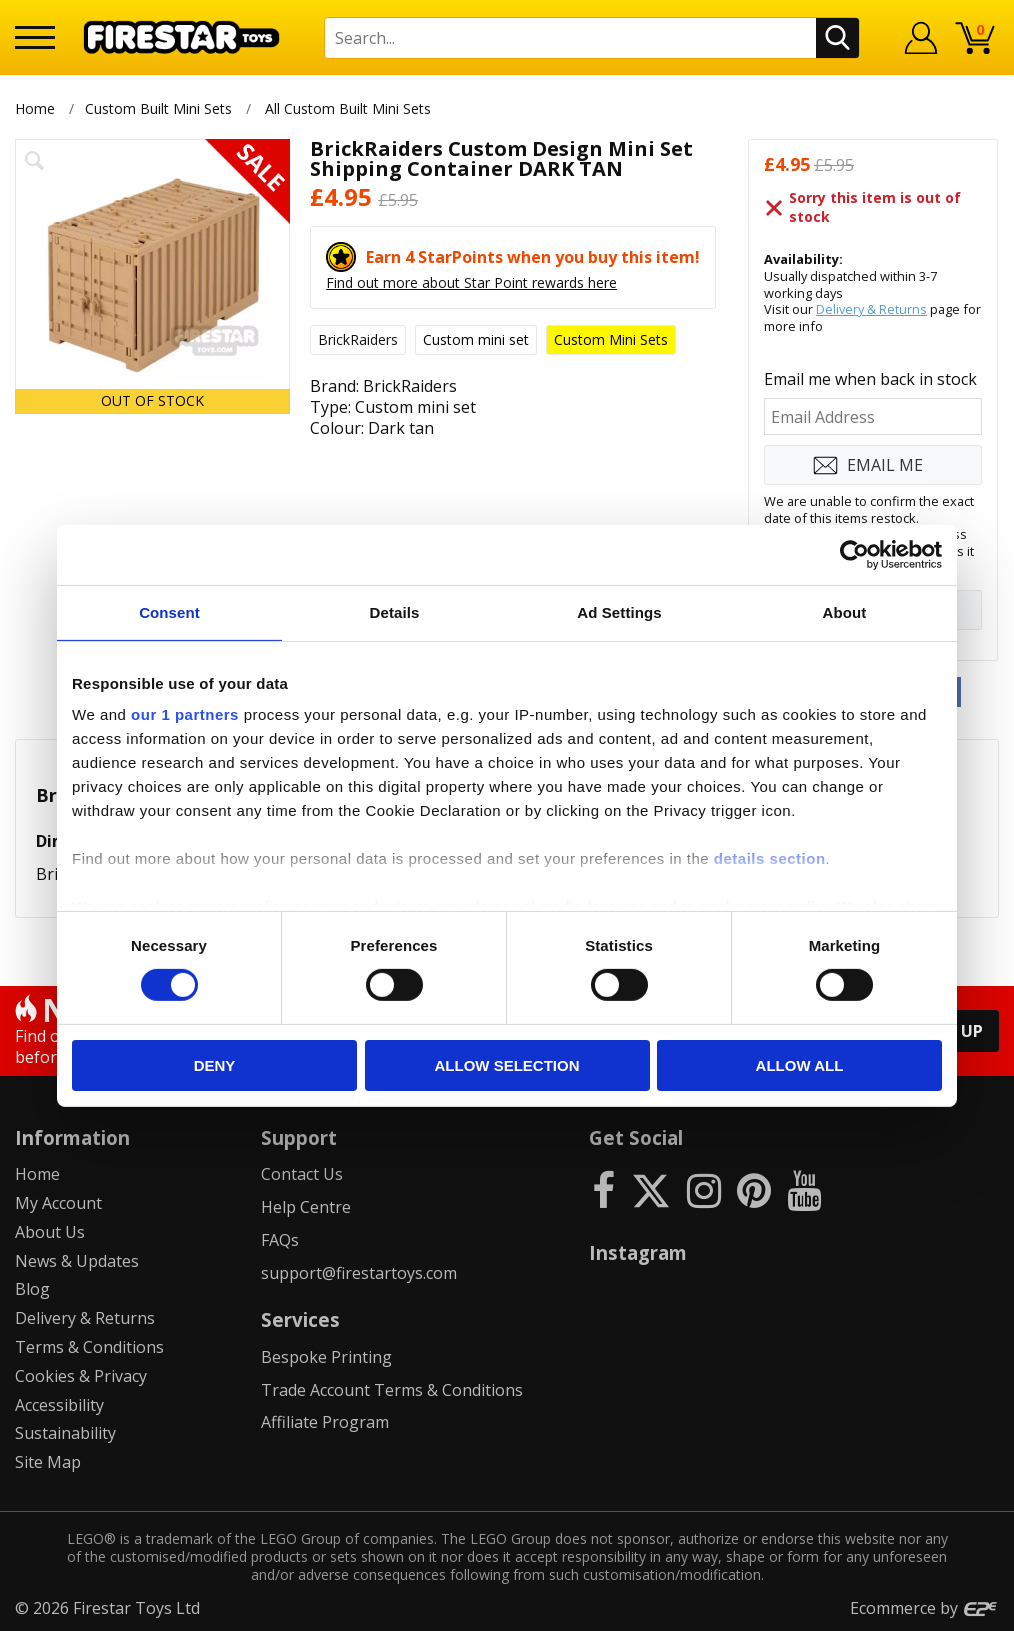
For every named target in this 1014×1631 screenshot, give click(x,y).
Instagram (638, 1252)
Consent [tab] (169, 611)
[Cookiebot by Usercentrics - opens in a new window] (854, 554)
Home (35, 108)
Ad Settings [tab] (619, 611)
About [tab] (845, 611)
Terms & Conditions (89, 1347)
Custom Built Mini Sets (158, 108)
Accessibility (59, 1405)
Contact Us (302, 1174)
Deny (215, 1065)
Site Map (48, 1462)
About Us (50, 1232)
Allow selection (507, 1065)
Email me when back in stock (870, 379)
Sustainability (65, 1433)
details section (770, 858)
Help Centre (306, 1207)
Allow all (800, 1065)
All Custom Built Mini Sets (348, 108)
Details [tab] (395, 611)
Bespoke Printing (326, 1357)
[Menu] (35, 37)
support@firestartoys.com (359, 1273)
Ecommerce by (924, 1608)
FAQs (280, 1240)
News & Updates (77, 1261)
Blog (32, 1289)
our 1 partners (185, 714)
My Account (58, 1203)
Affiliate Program (325, 1422)
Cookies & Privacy (81, 1376)
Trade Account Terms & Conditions (392, 1390)
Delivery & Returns (871, 309)
